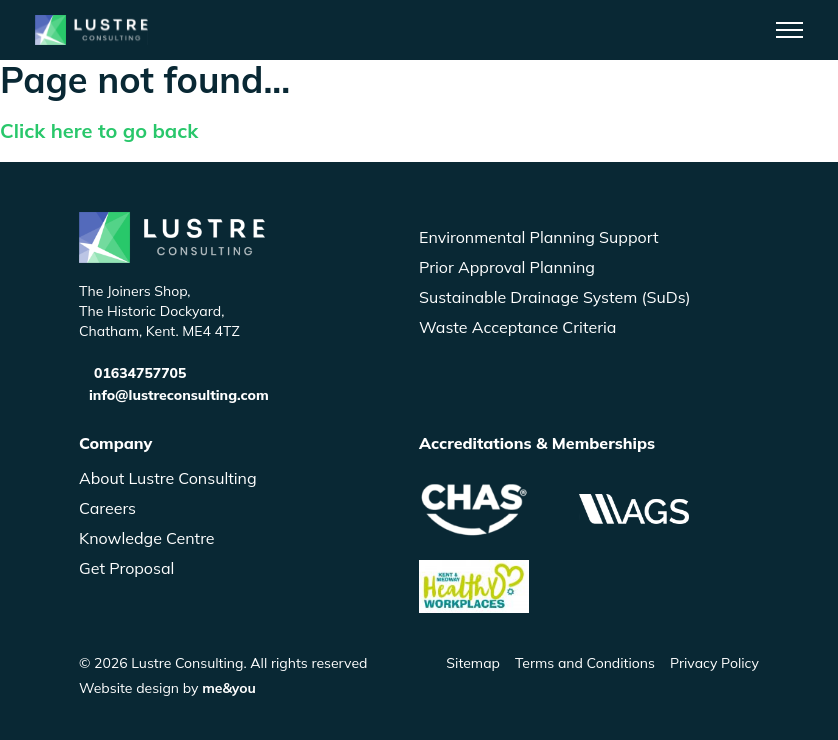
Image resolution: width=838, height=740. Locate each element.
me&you (229, 688)
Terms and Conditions (585, 663)
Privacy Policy (714, 663)
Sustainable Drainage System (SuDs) (555, 297)
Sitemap (473, 663)
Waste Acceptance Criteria (517, 327)
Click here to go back (99, 130)
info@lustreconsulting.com (179, 395)
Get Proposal (126, 568)
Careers (107, 508)
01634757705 (140, 373)
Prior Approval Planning (507, 267)
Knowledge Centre (147, 538)
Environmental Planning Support (539, 237)
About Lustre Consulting (168, 478)
